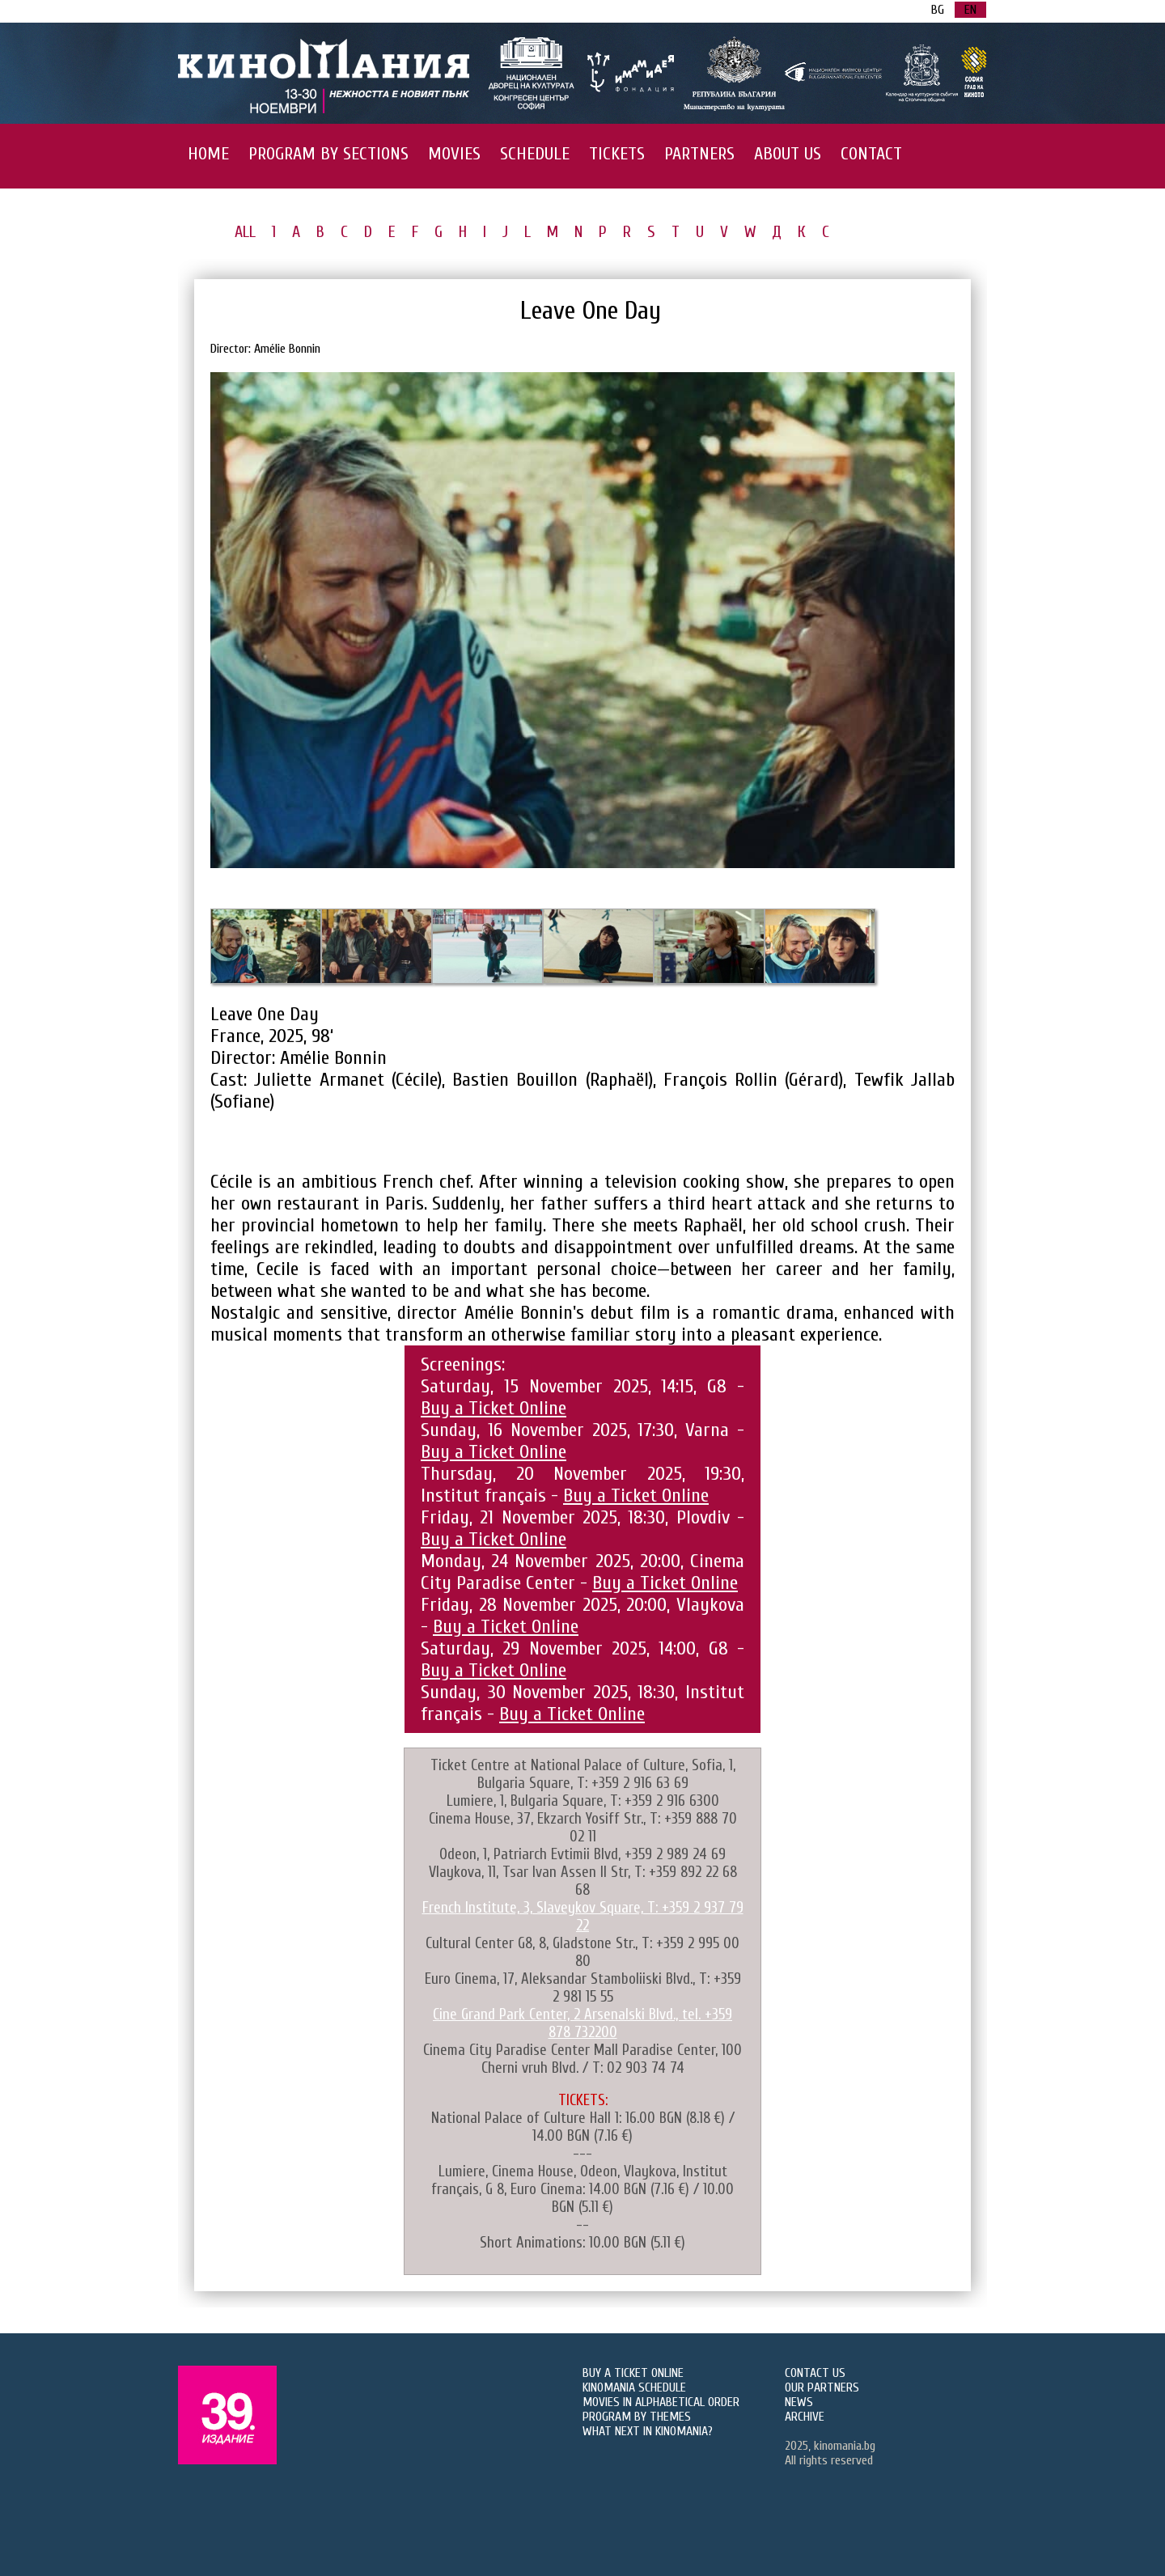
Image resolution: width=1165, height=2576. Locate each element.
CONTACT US (815, 2373)
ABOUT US (787, 153)
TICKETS (617, 153)
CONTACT (871, 153)
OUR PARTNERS (822, 2387)
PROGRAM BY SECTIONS (328, 153)
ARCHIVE (804, 2416)
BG (937, 9)
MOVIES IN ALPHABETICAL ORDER (660, 2402)
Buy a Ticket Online (493, 1408)
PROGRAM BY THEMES (636, 2416)
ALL (245, 231)
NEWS (799, 2402)
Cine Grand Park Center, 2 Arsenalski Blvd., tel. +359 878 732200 (582, 2023)
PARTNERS (699, 153)
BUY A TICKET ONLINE (633, 2373)
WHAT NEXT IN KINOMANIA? (647, 2431)
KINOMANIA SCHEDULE (634, 2387)
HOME (208, 153)
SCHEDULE (535, 153)
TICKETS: (583, 2100)
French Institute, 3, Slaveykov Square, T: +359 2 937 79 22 (582, 1916)
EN (970, 9)
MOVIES (454, 153)
